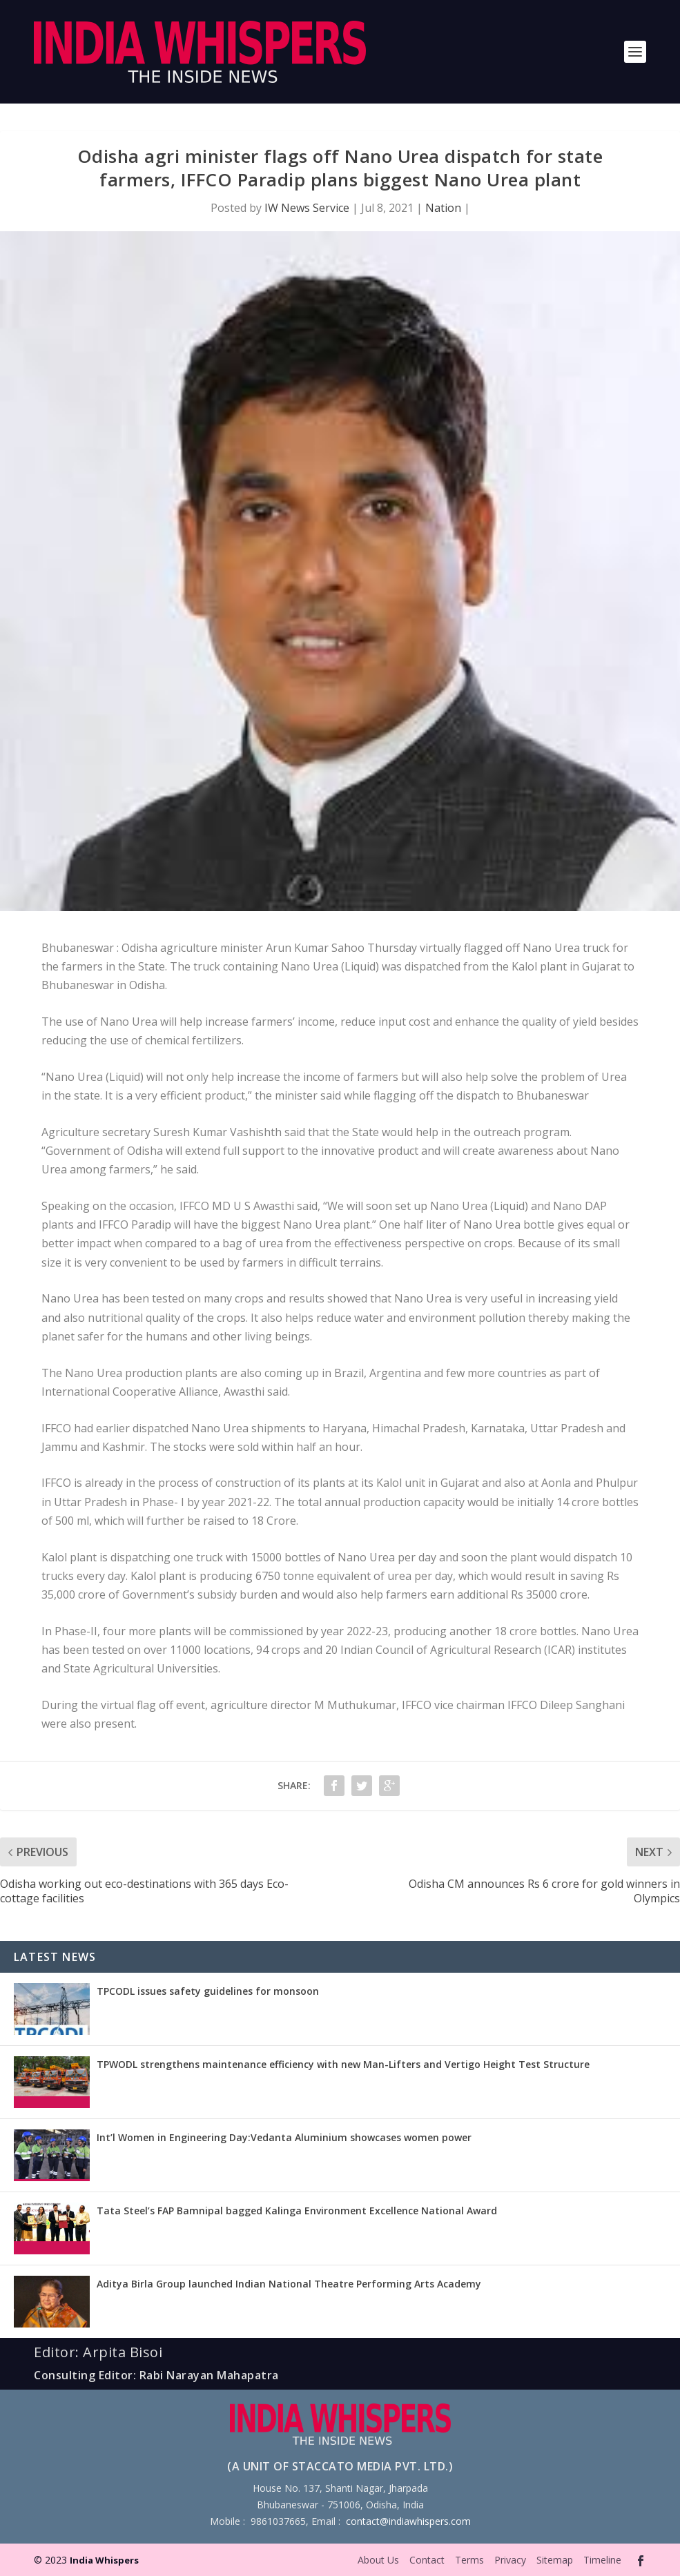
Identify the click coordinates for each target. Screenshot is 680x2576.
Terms (469, 2559)
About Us (378, 2559)
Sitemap (554, 2559)
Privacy (510, 2559)
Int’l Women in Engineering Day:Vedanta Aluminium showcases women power (284, 2137)
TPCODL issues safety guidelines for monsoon (208, 1991)
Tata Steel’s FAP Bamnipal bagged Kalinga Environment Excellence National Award (297, 2210)
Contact (427, 2559)
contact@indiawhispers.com (408, 2521)
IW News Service (306, 207)
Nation (443, 207)
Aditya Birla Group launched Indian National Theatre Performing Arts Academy (289, 2283)
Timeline (602, 2559)
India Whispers (104, 2560)
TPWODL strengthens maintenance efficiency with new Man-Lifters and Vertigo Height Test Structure (343, 2064)
